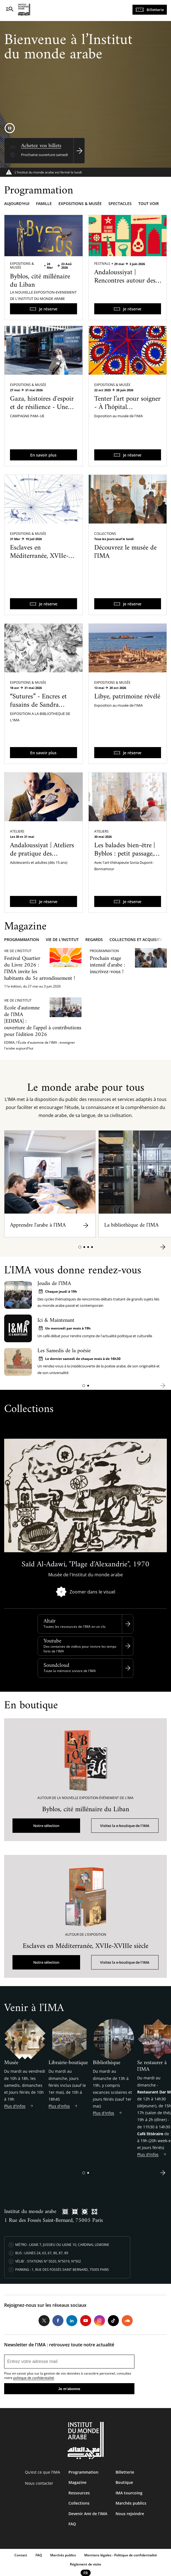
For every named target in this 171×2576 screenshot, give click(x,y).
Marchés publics (131, 2503)
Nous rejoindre (130, 2513)
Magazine (77, 2482)
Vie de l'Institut (62, 939)
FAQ (72, 2523)
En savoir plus (43, 455)
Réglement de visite (85, 2564)
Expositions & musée (80, 203)
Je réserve (48, 309)
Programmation (21, 939)
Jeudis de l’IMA (54, 1284)
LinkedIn (71, 2320)
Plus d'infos (14, 2106)
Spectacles (120, 203)
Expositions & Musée (22, 265)
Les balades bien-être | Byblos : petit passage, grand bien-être (124, 853)
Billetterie (155, 9)
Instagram (99, 2320)
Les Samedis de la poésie (64, 1351)
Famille (44, 203)
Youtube (52, 1641)
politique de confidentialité (33, 2377)
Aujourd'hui (16, 203)
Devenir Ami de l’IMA (87, 2513)
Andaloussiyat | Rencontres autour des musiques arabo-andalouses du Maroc (124, 285)
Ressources (79, 2492)
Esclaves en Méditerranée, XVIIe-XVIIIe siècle (39, 556)
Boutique (124, 2482)
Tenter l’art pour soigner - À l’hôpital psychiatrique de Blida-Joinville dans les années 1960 (127, 415)
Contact (20, 2555)
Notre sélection (46, 1825)
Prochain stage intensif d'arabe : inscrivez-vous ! (107, 965)
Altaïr (49, 1621)
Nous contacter (39, 2483)
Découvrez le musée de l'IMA (125, 552)
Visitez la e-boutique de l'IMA (124, 1825)
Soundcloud (56, 1665)
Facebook (57, 2320)
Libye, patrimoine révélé (127, 697)
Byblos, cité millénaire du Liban (40, 281)
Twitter (44, 2320)
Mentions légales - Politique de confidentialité (120, 2555)
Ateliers (17, 831)
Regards (94, 939)
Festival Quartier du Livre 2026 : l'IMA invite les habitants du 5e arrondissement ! (39, 968)
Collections (105, 533)
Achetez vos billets (41, 146)
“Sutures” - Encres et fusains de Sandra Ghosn (38, 705)
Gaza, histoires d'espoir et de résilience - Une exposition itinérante (42, 407)
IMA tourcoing (129, 2492)
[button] (79, 1247)
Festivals (102, 263)
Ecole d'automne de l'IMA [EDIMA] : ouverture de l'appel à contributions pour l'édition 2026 (42, 1021)
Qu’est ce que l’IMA (42, 2472)
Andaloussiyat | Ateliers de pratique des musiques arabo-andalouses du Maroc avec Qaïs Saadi (42, 862)
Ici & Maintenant (55, 1320)
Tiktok (113, 2320)
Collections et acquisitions (139, 939)
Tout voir (148, 203)
